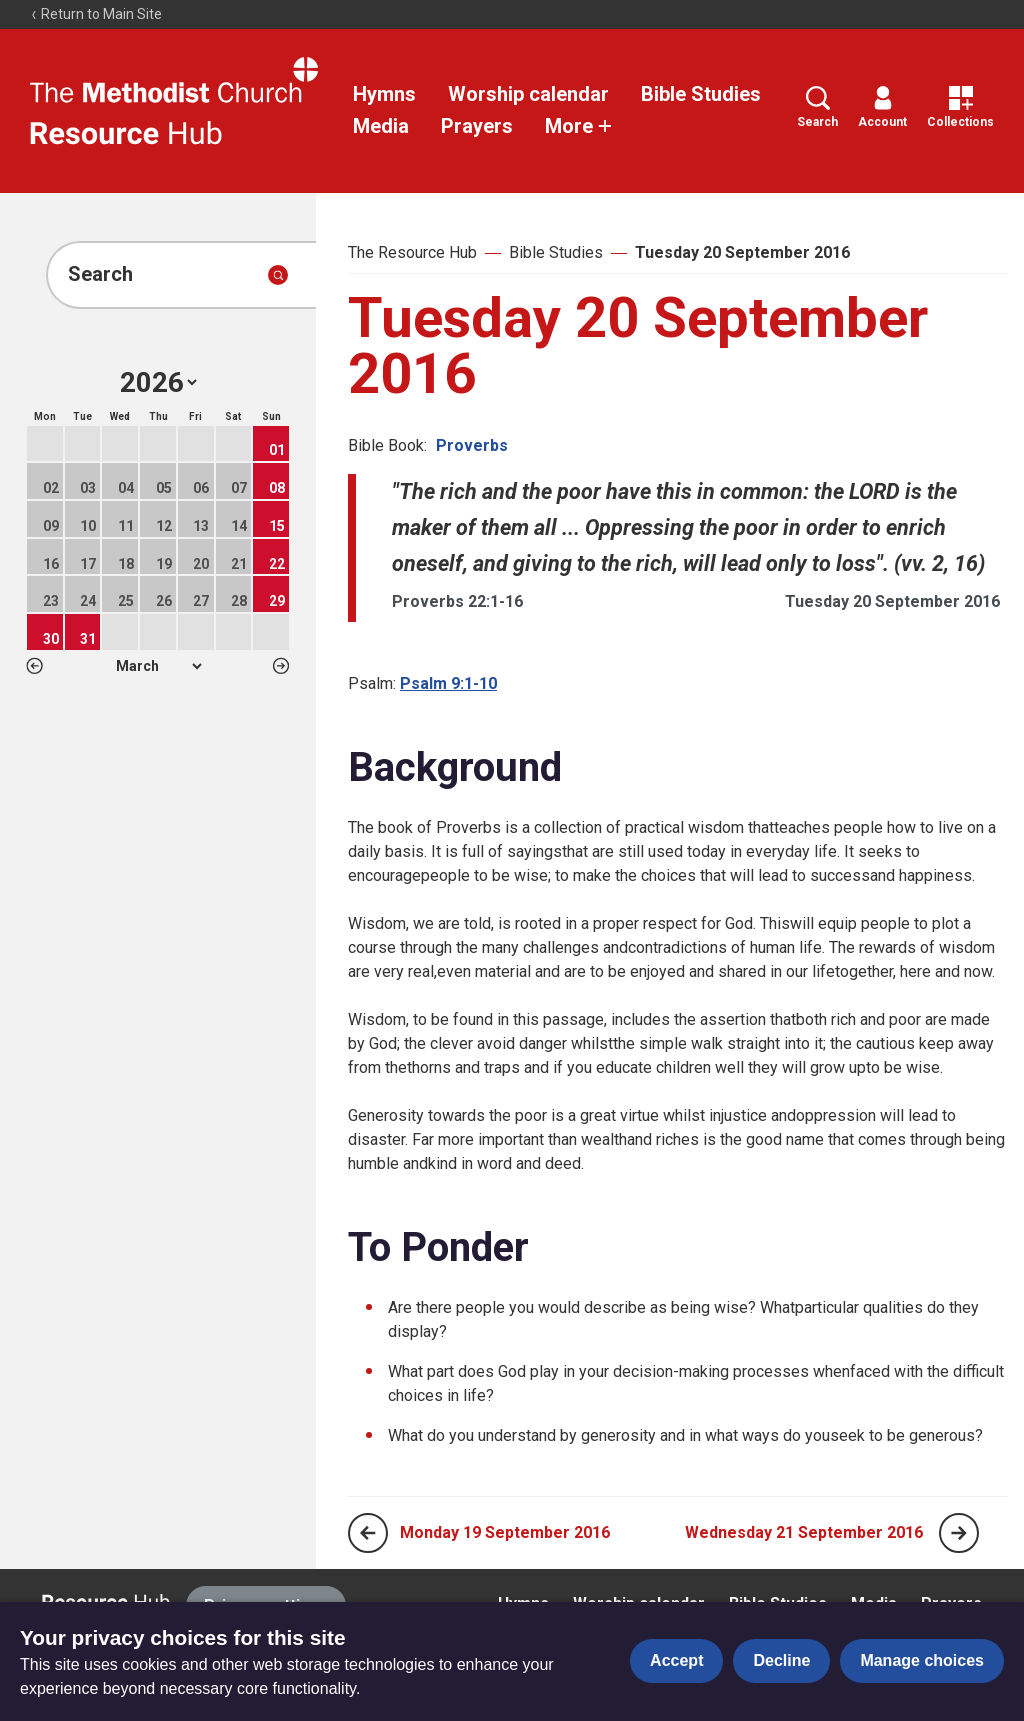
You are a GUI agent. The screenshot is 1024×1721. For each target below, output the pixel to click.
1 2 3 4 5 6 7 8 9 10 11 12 (158, 666)
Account (882, 107)
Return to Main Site (96, 14)
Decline (781, 1660)
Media (381, 126)
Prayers (477, 126)
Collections (960, 107)
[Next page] (959, 1533)
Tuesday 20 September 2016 (742, 252)
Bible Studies (701, 94)
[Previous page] (368, 1533)
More (579, 126)
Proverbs (472, 445)
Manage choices (922, 1660)
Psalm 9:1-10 (448, 683)
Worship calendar (528, 94)
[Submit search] (278, 275)
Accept (676, 1660)
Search (817, 107)
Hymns (384, 94)
